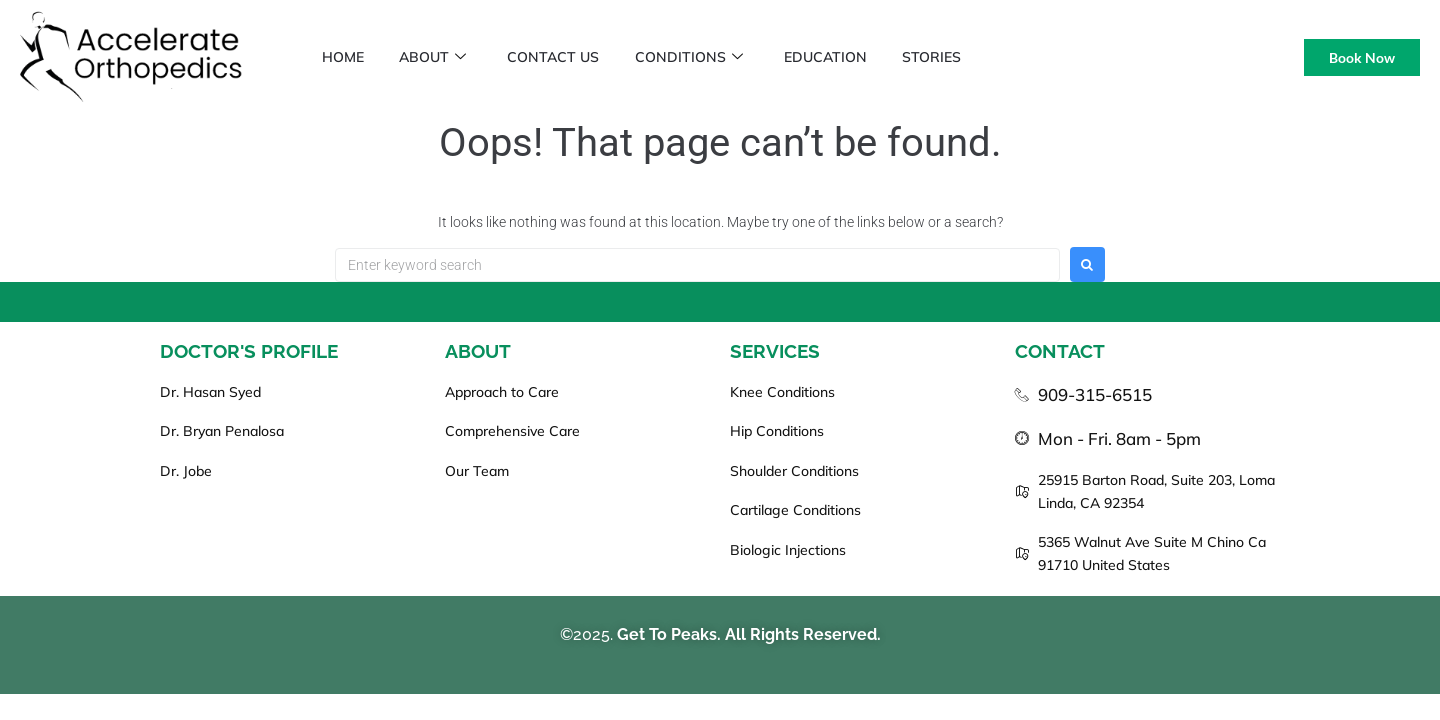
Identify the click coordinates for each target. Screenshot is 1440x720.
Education (846, 57)
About (439, 57)
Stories (957, 57)
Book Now (1362, 57)
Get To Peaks (667, 634)
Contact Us (565, 57)
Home (345, 57)
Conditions (705, 57)
